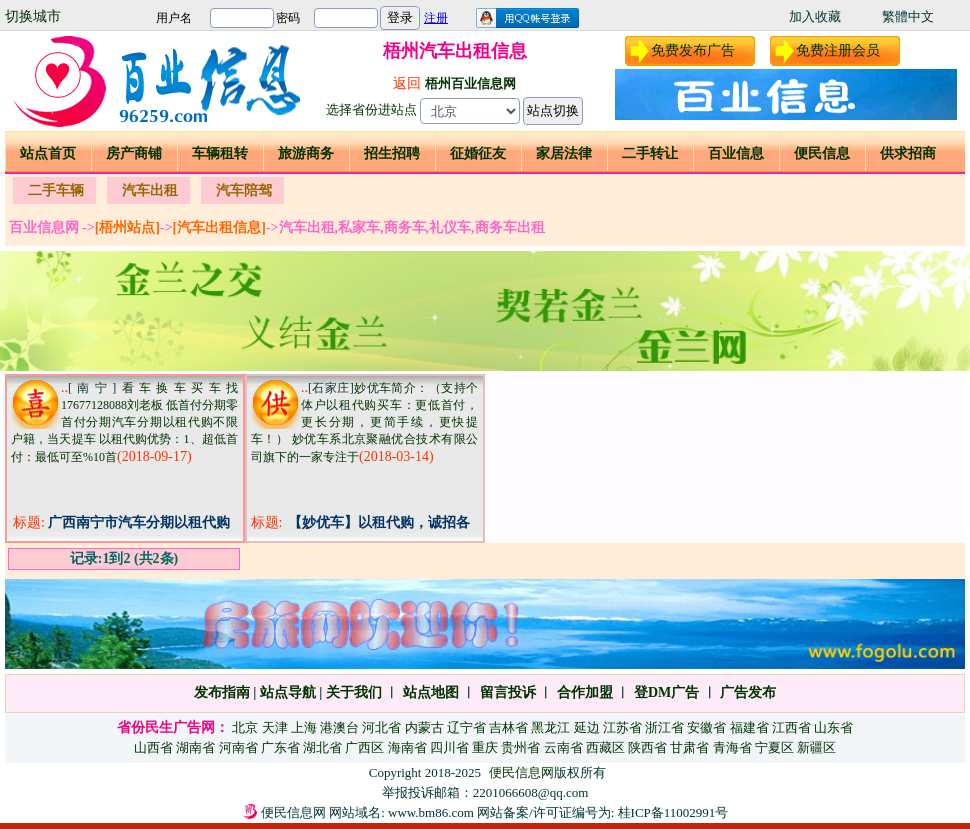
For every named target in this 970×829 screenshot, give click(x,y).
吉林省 (508, 727)
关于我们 (354, 692)
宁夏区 (774, 747)
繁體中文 (908, 16)
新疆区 (816, 747)
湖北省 (322, 747)
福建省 (749, 727)
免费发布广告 (693, 50)
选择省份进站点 (371, 109)
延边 (587, 727)
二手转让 (650, 153)
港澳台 (339, 727)
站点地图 (429, 692)
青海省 (732, 747)
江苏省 (622, 727)
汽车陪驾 (244, 190)
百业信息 (736, 153)
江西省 (791, 727)
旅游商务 (306, 153)
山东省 (833, 727)
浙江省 (664, 727)
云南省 (563, 747)
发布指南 (222, 692)
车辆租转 (220, 153)
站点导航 (288, 692)
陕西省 (647, 747)
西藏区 (605, 747)
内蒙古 (424, 727)
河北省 (381, 727)
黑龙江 (550, 727)
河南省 (238, 747)
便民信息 (822, 153)
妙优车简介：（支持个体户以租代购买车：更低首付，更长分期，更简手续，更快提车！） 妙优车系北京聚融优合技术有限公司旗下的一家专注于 (364, 422)
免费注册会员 (838, 50)
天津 (275, 727)
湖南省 (195, 747)
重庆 (485, 747)
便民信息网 (521, 772)
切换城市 (33, 16)
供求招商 (908, 153)
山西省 (153, 747)
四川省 (449, 747)
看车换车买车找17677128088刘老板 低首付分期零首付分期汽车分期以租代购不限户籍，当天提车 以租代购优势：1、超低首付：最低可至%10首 (124, 422)
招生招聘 (392, 153)
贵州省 (520, 747)
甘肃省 (689, 747)
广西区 (364, 747)
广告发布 (748, 692)
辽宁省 (466, 727)
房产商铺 (134, 153)
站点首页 (48, 153)
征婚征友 (478, 153)
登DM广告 (666, 692)
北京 (245, 727)
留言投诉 (508, 692)
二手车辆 (56, 190)
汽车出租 (150, 190)
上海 (304, 727)
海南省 (407, 747)
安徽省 (706, 727)
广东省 (280, 747)
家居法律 (564, 153)
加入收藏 (815, 16)
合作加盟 (585, 692)
